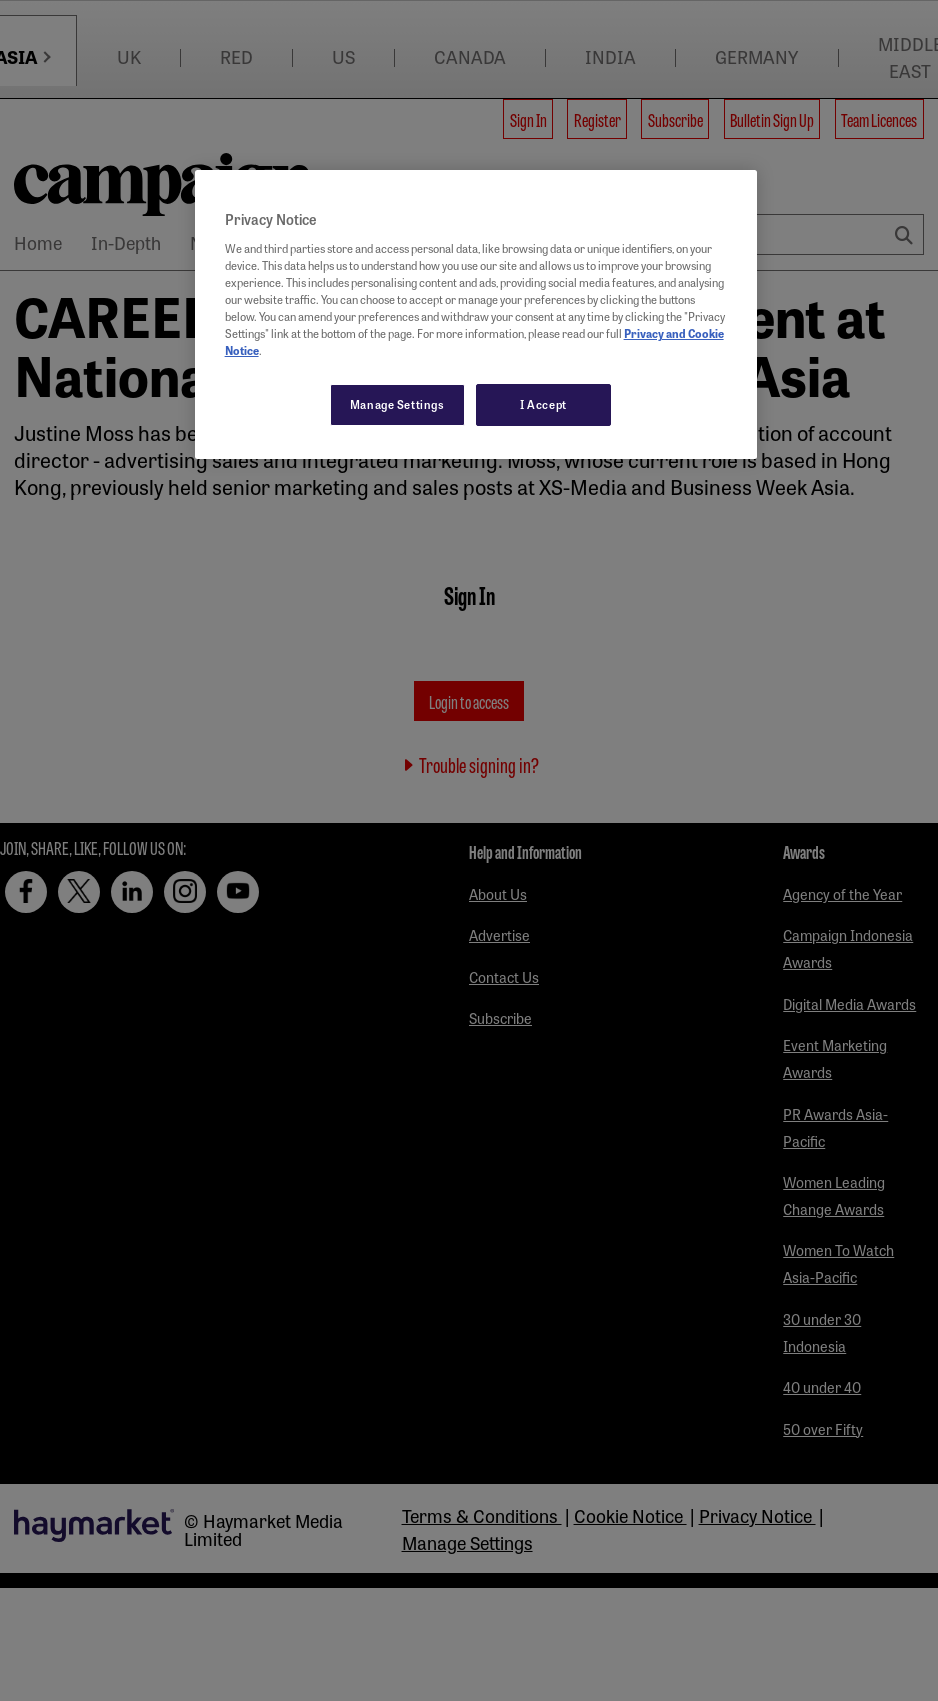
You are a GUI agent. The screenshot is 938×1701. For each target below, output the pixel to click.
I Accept (543, 404)
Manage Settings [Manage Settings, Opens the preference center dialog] (397, 404)
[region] (476, 314)
